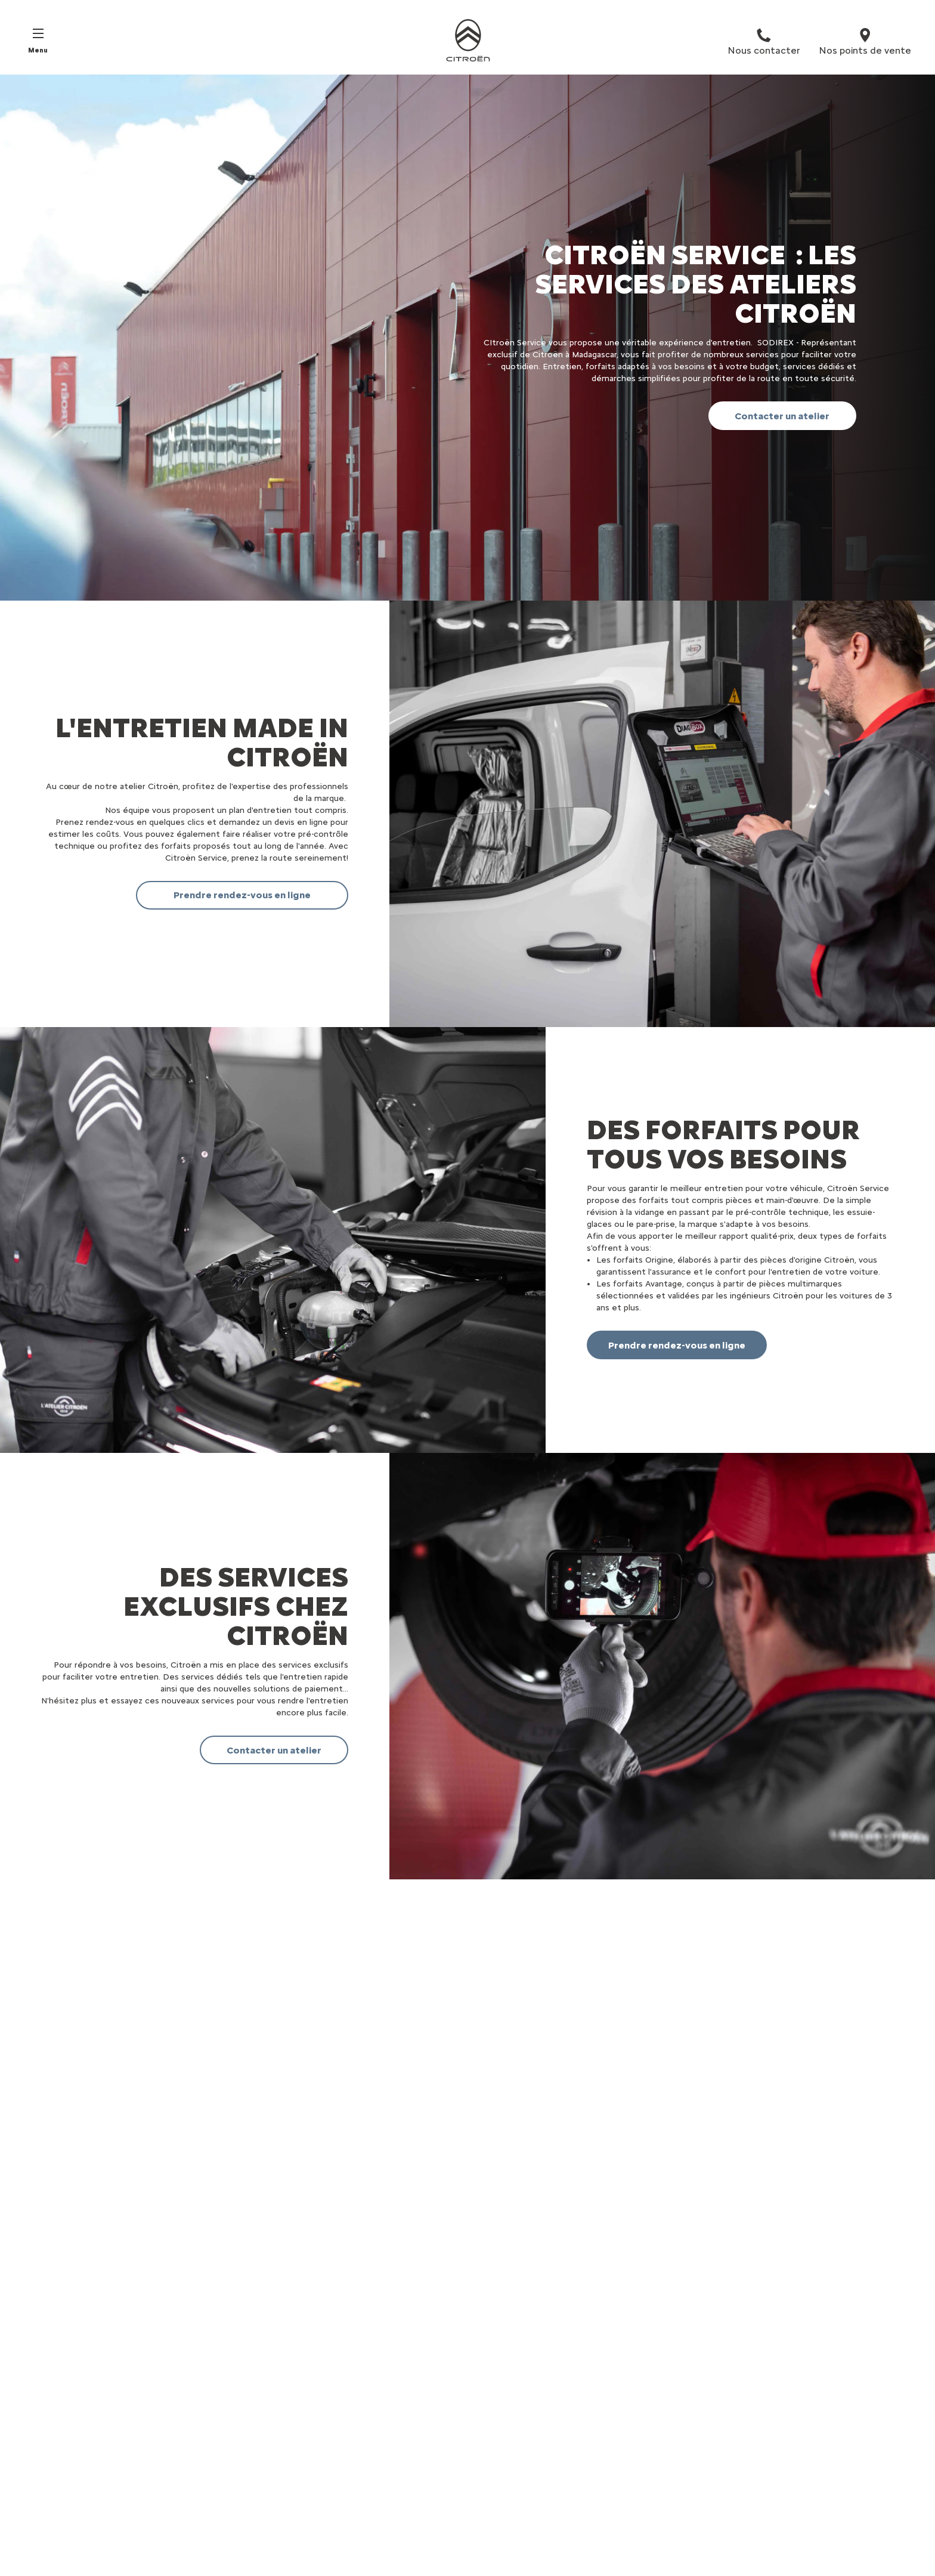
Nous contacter (356, 2511)
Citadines (56, 2461)
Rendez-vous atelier (363, 2494)
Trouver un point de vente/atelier (391, 2477)
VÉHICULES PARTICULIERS (91, 2434)
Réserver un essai (359, 2461)
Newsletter (347, 2527)
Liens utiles (351, 2434)
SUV (46, 2477)
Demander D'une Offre (370, 2544)
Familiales (57, 2494)
